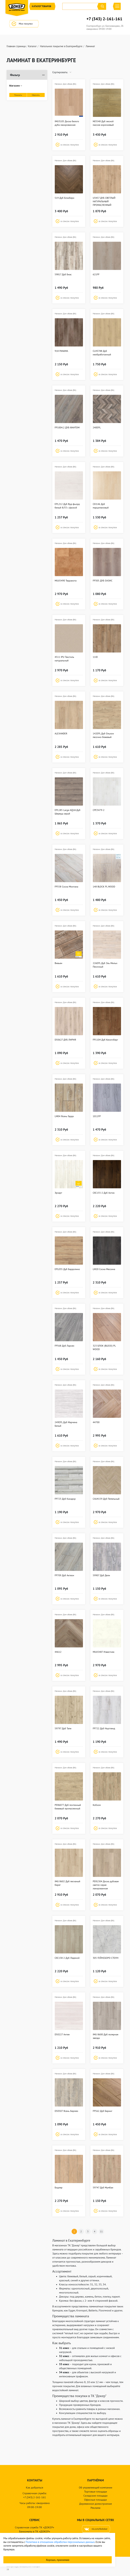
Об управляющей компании (95, 2487)
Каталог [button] (42, 6)
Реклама (95, 2507)
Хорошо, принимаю (57, 2559)
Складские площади (95, 2495)
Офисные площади (95, 2499)
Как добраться (34, 2487)
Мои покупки (24, 23)
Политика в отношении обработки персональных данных (60, 2542)
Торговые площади (95, 2491)
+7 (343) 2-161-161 (104, 19)
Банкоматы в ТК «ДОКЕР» (34, 2531)
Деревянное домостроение (95, 2503)
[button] (69, 144)
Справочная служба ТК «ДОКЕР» (34, 2527)
